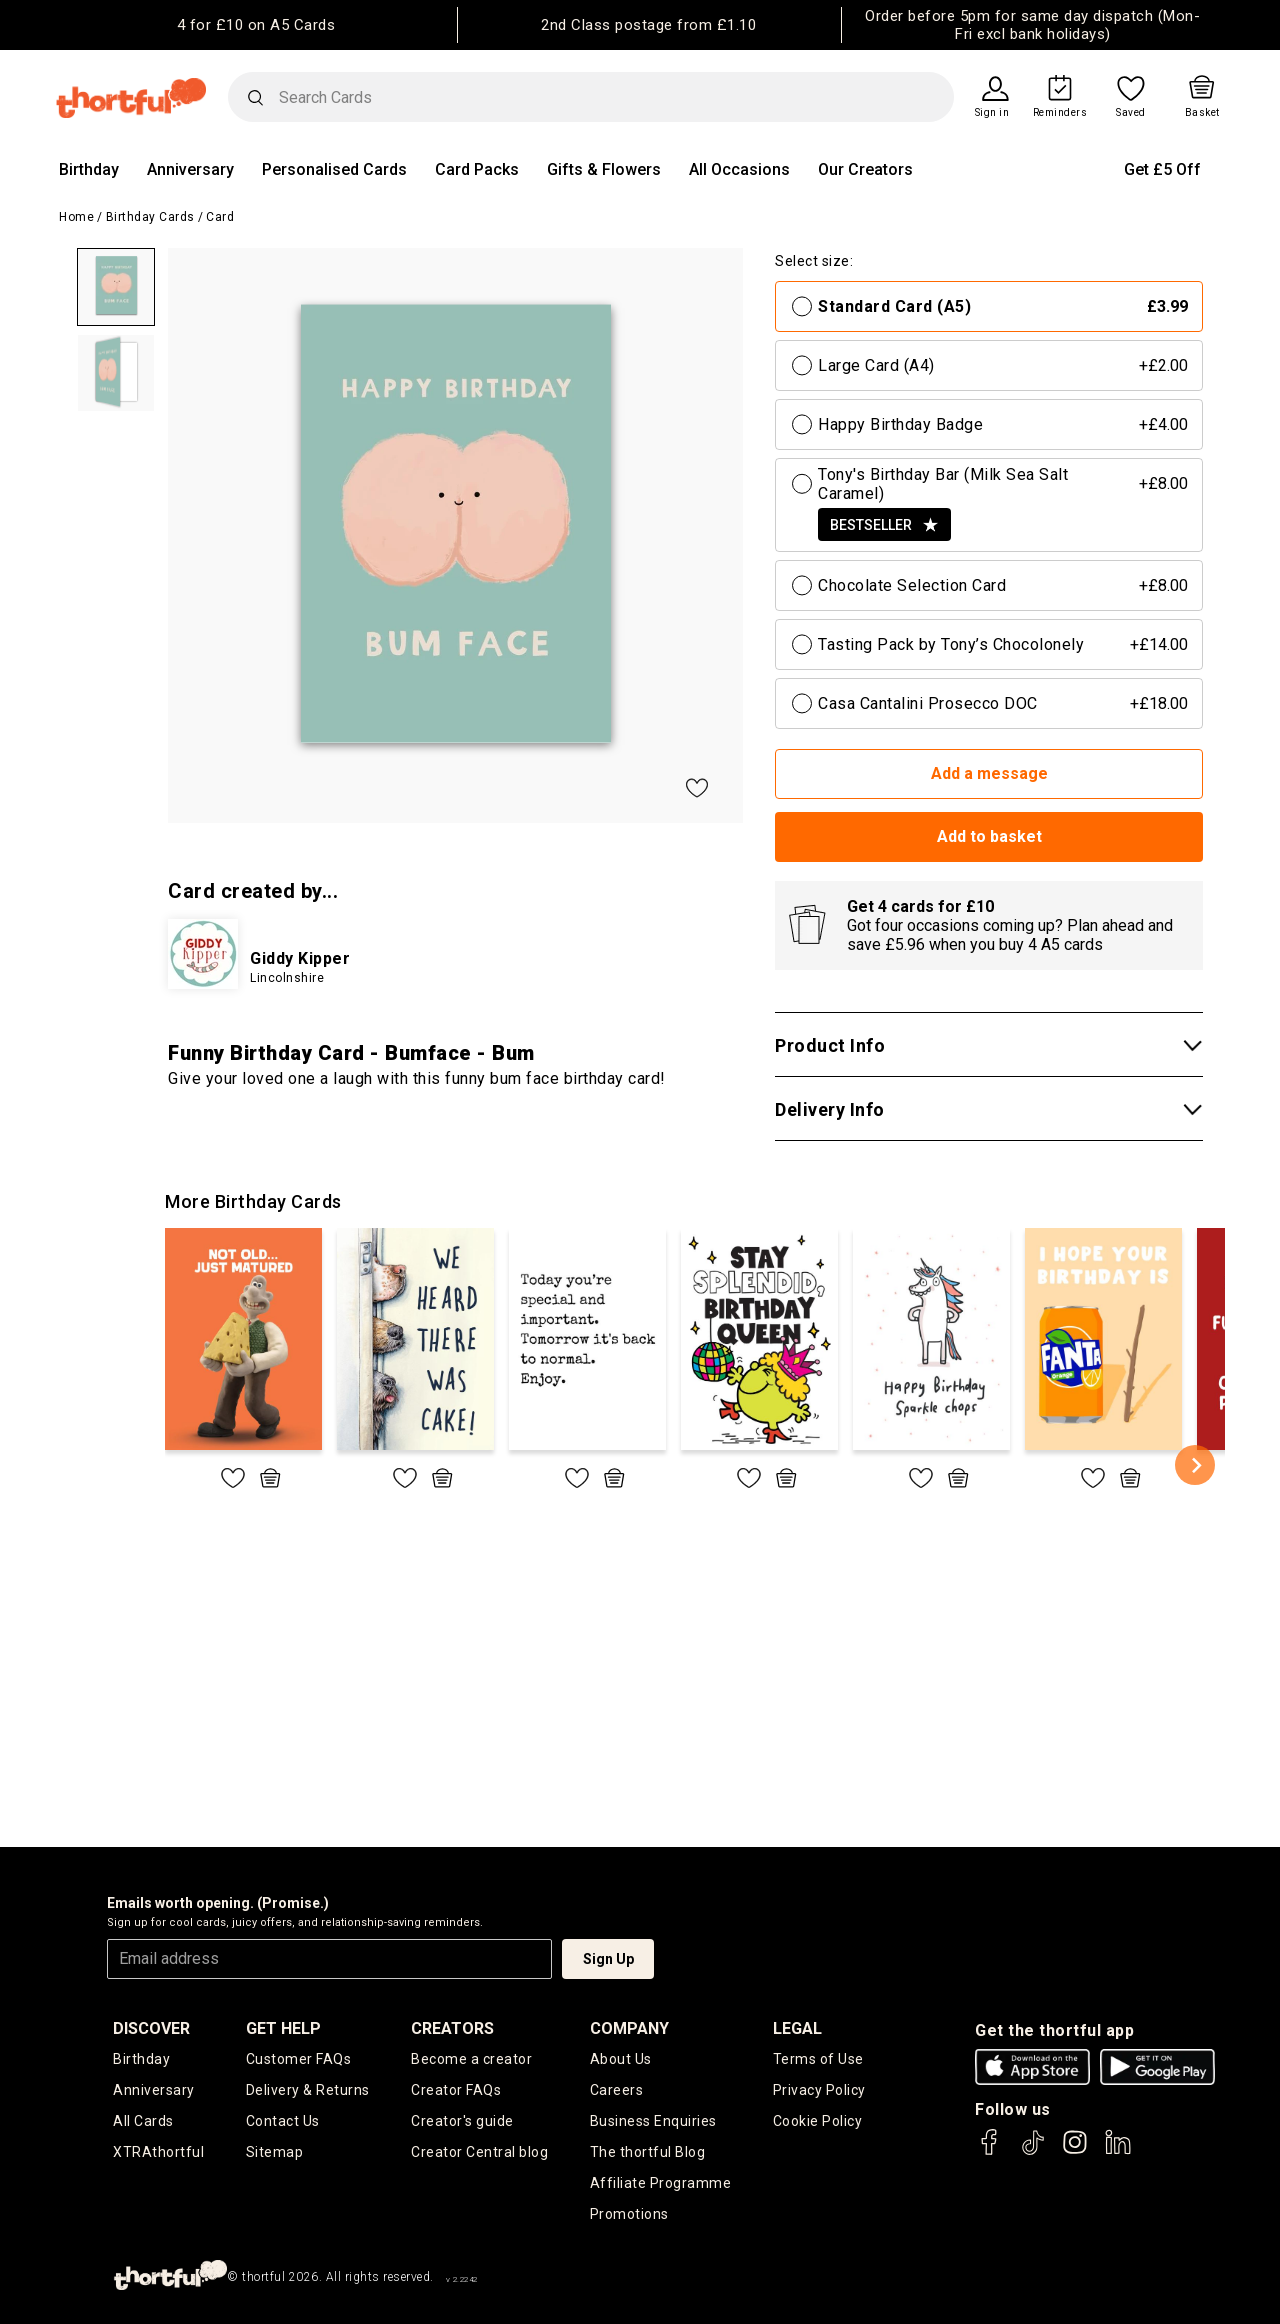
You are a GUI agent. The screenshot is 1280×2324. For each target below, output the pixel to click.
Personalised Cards (334, 169)
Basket (1202, 113)
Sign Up (608, 1959)
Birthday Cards (150, 217)
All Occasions (739, 169)
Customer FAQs (299, 2059)
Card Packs (477, 169)
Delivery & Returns (308, 2090)
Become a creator (471, 2059)
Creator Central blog (479, 2152)
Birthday (89, 169)
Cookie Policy (818, 2121)
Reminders (1060, 113)
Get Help (283, 2028)
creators (452, 2028)
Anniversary (190, 169)
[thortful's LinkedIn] (1118, 2151)
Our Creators (865, 169)
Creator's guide (462, 2121)
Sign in (992, 113)
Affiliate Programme (661, 2183)
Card (220, 217)
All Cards (143, 2121)
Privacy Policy (819, 2090)
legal (797, 2028)
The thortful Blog (648, 2152)
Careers (617, 2090)
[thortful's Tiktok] (1033, 2151)
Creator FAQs (456, 2090)
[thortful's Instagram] (1075, 2151)
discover (151, 2028)
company (629, 2028)
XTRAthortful (158, 2152)
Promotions (629, 2214)
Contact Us (283, 2121)
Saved (1131, 113)
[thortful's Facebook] (990, 2151)
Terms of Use (818, 2059)
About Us (621, 2059)
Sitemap (275, 2152)
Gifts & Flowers (604, 169)
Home (76, 217)
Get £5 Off (1162, 169)
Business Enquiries (653, 2121)
